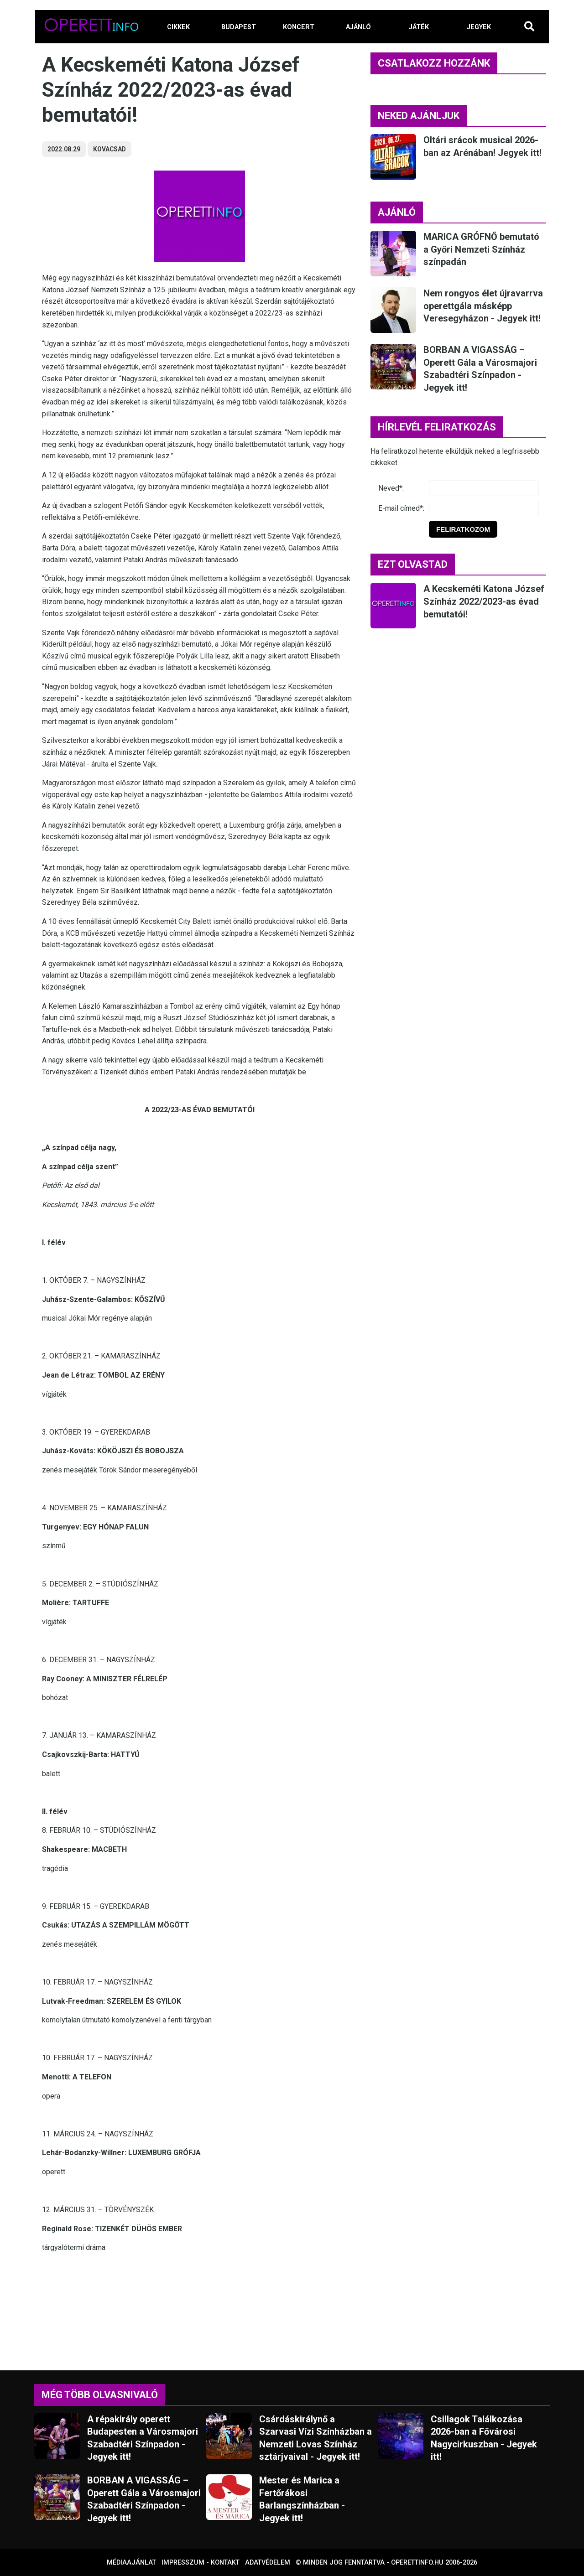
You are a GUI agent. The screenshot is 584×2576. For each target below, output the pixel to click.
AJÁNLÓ (358, 27)
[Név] (483, 488)
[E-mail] (483, 508)
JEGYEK (479, 27)
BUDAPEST (238, 27)
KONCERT (298, 27)
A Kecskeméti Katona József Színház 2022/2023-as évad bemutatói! (483, 601)
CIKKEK (178, 27)
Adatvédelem (267, 2562)
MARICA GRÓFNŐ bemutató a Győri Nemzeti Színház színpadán (481, 249)
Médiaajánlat (131, 2562)
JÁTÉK (419, 27)
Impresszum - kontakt (201, 2562)
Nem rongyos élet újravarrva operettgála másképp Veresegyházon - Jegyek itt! (483, 306)
